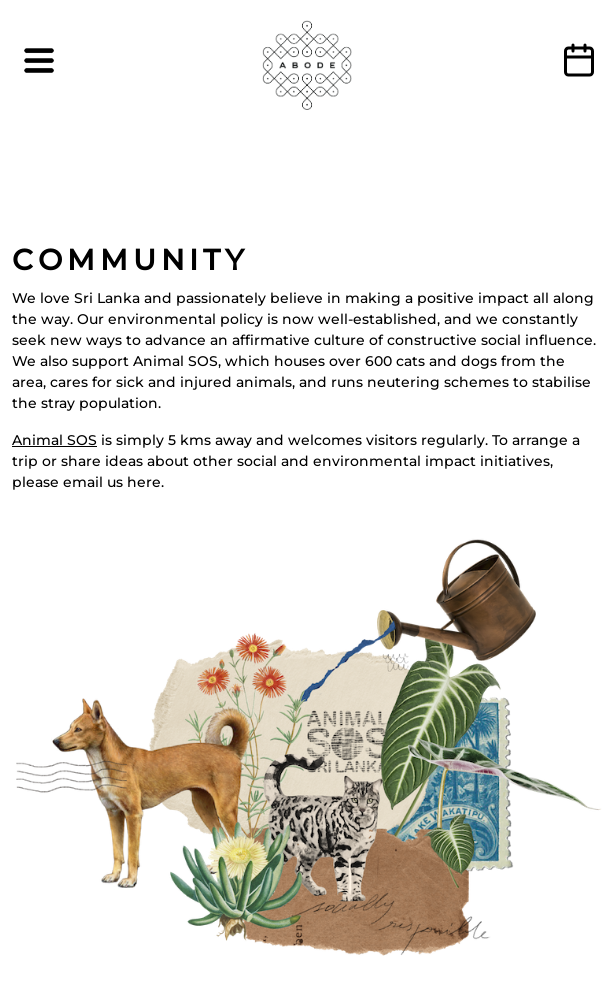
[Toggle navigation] (39, 60)
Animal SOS (54, 440)
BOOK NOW (579, 60)
